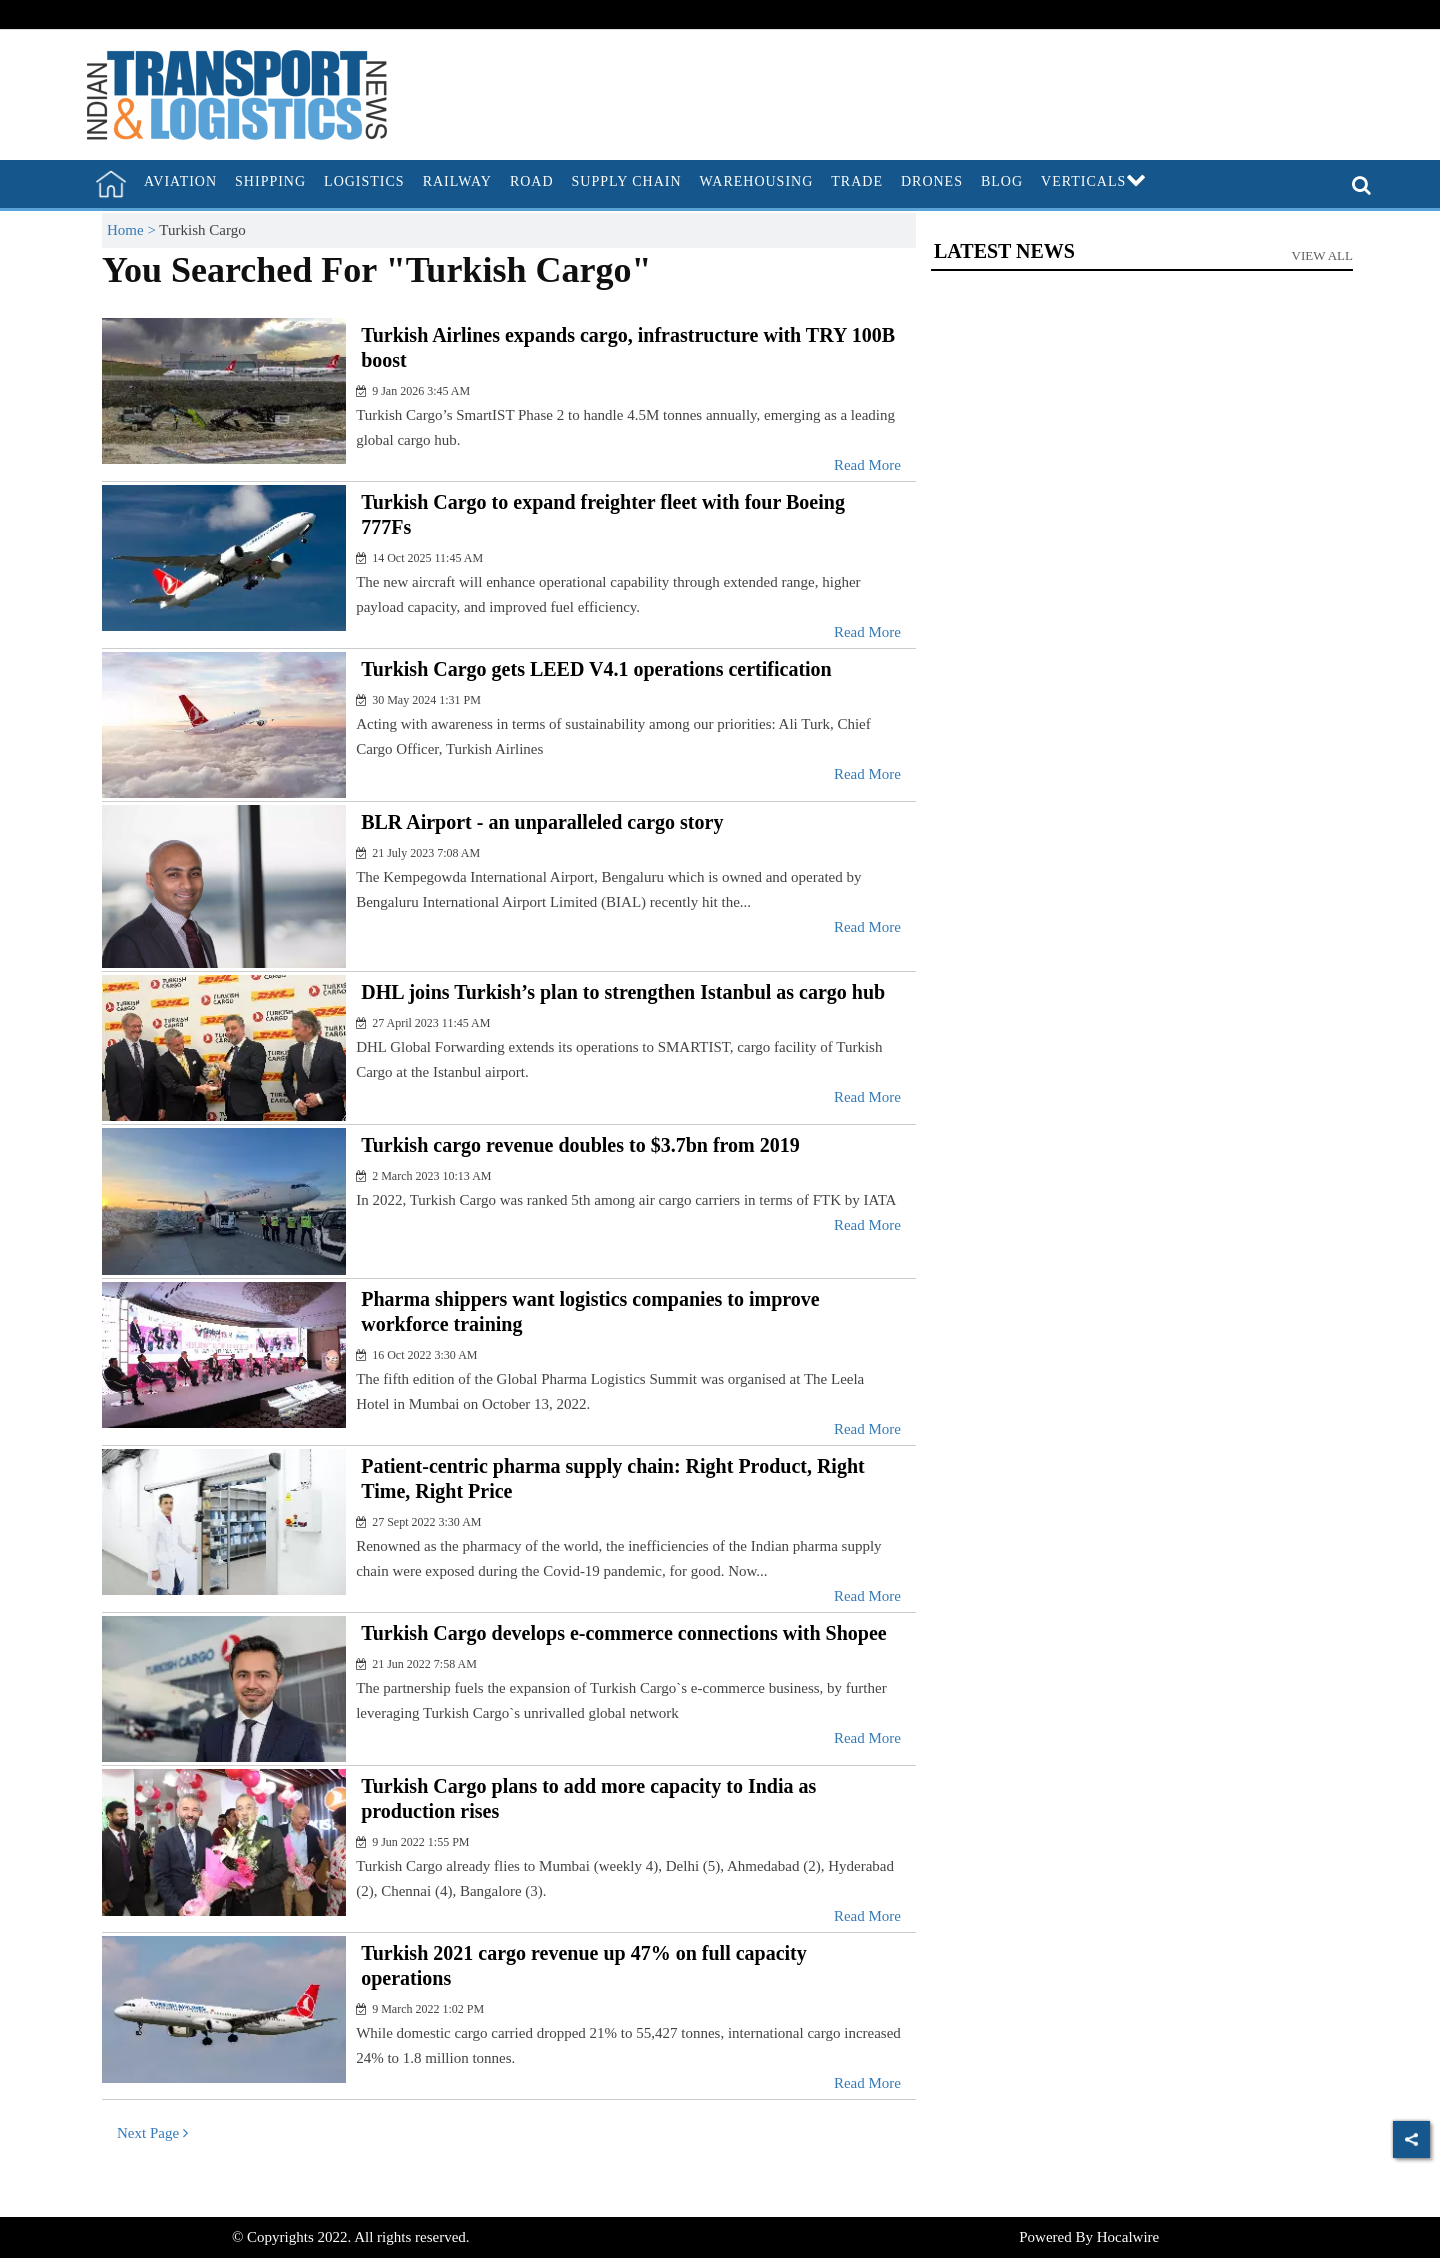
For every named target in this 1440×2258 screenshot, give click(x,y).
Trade (857, 181)
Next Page (152, 2133)
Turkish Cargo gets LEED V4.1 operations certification (596, 669)
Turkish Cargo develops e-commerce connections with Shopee (624, 1633)
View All (1323, 255)
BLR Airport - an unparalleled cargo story (542, 822)
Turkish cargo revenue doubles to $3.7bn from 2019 (580, 1145)
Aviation (180, 181)
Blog (1002, 181)
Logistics (364, 181)
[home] (111, 184)
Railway (457, 181)
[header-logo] (237, 93)
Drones (932, 181)
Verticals (1094, 181)
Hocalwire (1128, 2237)
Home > (133, 230)
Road (532, 181)
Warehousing (757, 181)
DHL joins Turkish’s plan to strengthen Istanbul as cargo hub (623, 992)
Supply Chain (627, 181)
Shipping (270, 181)
